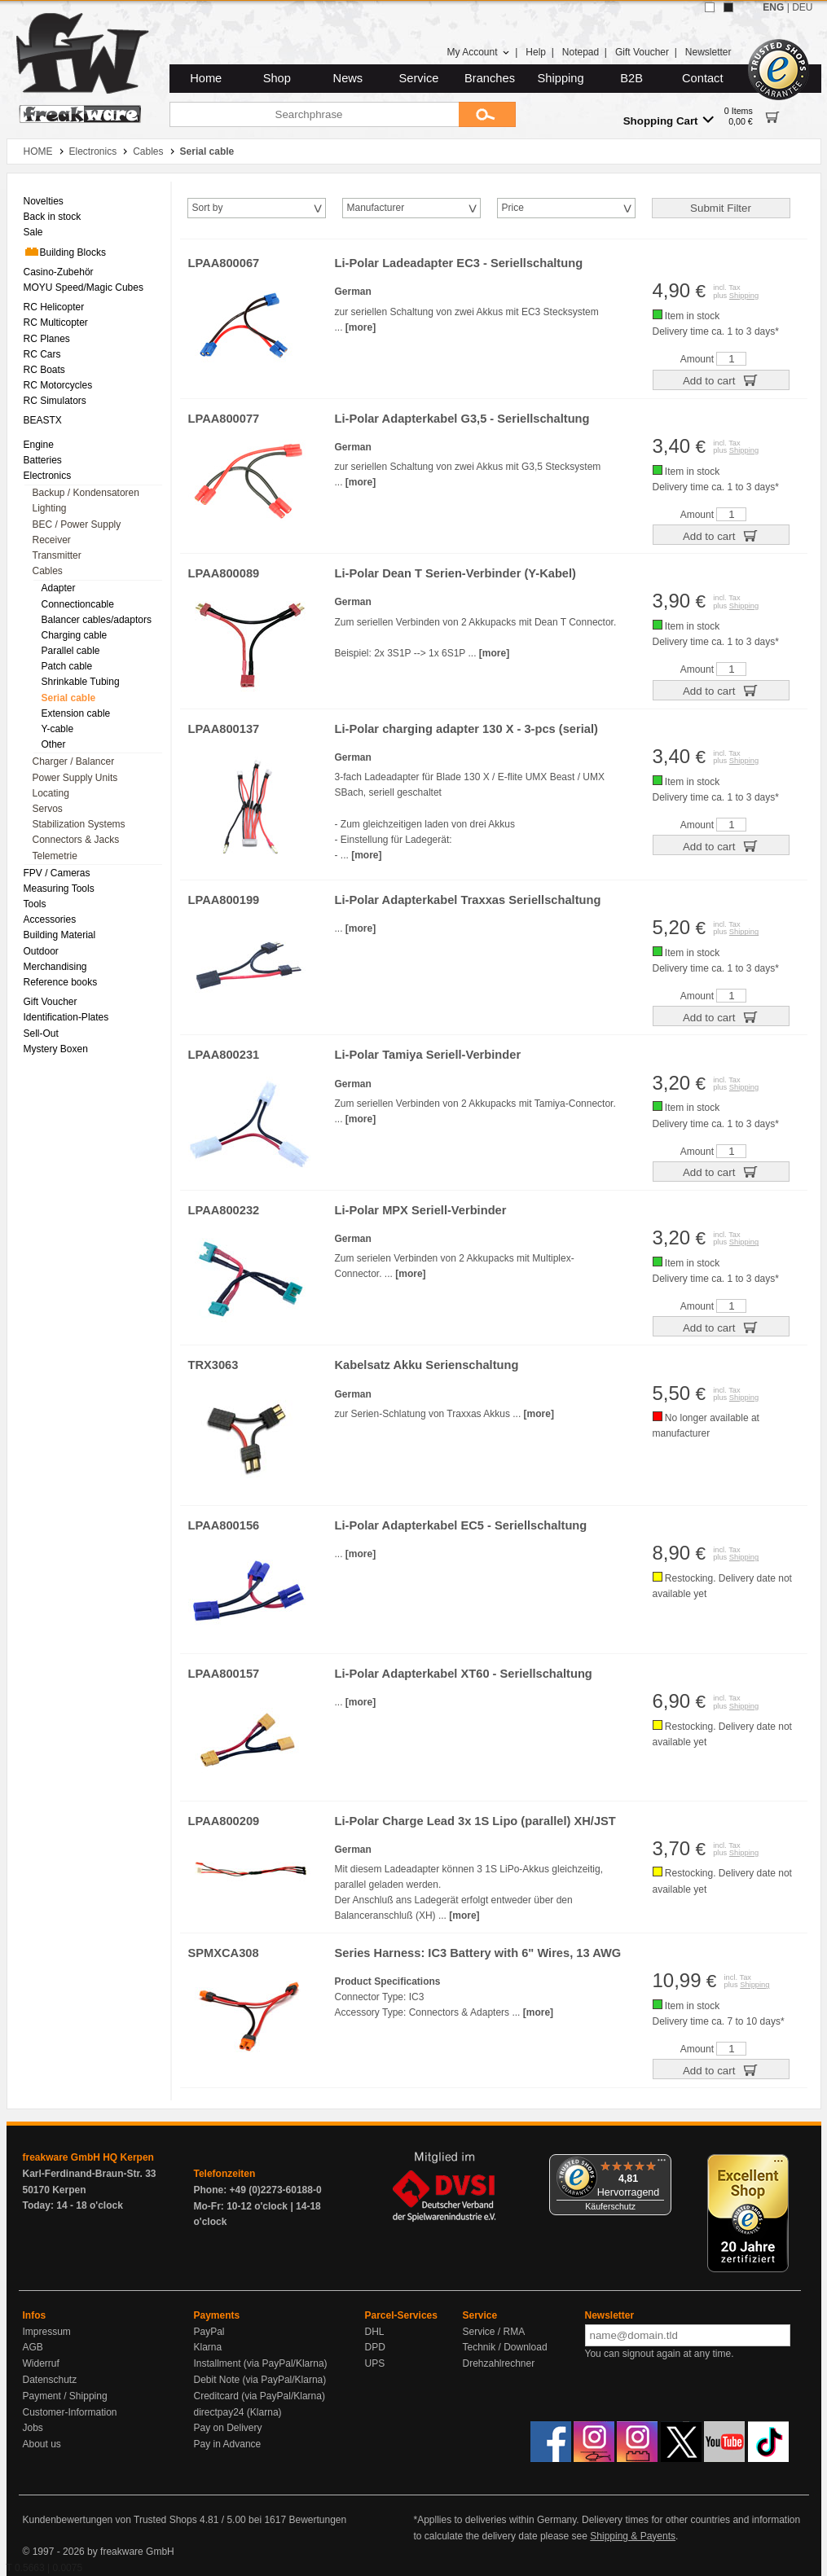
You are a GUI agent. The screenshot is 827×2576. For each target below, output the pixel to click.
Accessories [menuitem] (50, 919)
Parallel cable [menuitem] (71, 650)
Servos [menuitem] (48, 808)
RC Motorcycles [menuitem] (58, 385)
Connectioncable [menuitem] (78, 604)
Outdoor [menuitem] (41, 951)
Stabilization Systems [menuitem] (79, 824)
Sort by (207, 207)
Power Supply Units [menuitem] (75, 777)
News (348, 78)
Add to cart (721, 379)
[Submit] (487, 114)
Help (536, 52)
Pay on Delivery (228, 2427)
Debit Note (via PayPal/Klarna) (260, 2379)
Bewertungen (317, 2520)
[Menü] (661, 2164)
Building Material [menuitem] (60, 935)
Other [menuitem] (54, 744)
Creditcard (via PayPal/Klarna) (259, 2396)
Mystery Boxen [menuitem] (56, 1049)
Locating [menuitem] (51, 793)
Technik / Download (505, 2347)
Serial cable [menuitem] (69, 698)
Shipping (561, 78)
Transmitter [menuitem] (57, 555)
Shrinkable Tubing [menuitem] (81, 681)
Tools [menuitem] (35, 904)
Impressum (47, 2331)
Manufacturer (376, 207)
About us (42, 2444)
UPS (375, 2363)
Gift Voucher (642, 52)
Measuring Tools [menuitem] (59, 888)
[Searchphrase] (314, 114)
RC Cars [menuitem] (42, 354)
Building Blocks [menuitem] (65, 251)
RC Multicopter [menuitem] (56, 322)
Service (419, 78)
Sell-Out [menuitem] (41, 1033)
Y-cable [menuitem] (58, 729)
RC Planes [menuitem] (47, 338)
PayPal (209, 2331)
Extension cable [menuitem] (76, 713)
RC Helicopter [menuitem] (54, 307)
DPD (375, 2347)
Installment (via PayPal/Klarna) (261, 2363)
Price (513, 207)
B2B (631, 78)
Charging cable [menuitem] (75, 635)
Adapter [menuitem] (59, 588)
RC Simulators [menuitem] (55, 400)
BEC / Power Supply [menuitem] (77, 524)
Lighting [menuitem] (50, 508)
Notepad (580, 52)
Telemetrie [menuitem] (55, 856)
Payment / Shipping (65, 2396)
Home (206, 78)
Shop (277, 78)
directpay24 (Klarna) (238, 2412)
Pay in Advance (228, 2444)
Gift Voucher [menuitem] (50, 1001)
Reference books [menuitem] (61, 982)
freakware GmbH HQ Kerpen (88, 2157)
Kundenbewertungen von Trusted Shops (110, 2520)
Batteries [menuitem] (43, 460)
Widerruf (41, 2363)
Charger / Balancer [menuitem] (74, 761)
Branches (489, 78)
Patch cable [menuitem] (67, 666)
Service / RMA (494, 2331)
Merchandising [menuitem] (55, 966)
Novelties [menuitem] (44, 201)
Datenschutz (50, 2379)
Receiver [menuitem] (52, 540)
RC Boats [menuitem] (44, 369)
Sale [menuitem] (33, 232)
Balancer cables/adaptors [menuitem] (97, 619)
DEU (802, 7)
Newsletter (708, 52)
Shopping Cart (668, 120)
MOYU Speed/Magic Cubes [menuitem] (83, 287)
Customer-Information (70, 2412)
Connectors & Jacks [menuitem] (76, 839)
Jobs (33, 2427)
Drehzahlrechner (499, 2363)
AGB (33, 2347)
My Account (477, 52)
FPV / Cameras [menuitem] (57, 873)
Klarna (208, 2347)
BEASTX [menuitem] (43, 420)
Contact (703, 78)
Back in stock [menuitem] (52, 216)
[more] (360, 327)
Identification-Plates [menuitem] (66, 1017)
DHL (375, 2331)
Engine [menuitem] (39, 444)
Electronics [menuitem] (48, 475)
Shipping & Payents (632, 2536)
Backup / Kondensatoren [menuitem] (86, 492)
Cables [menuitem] (48, 571)
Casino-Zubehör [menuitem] (59, 272)
